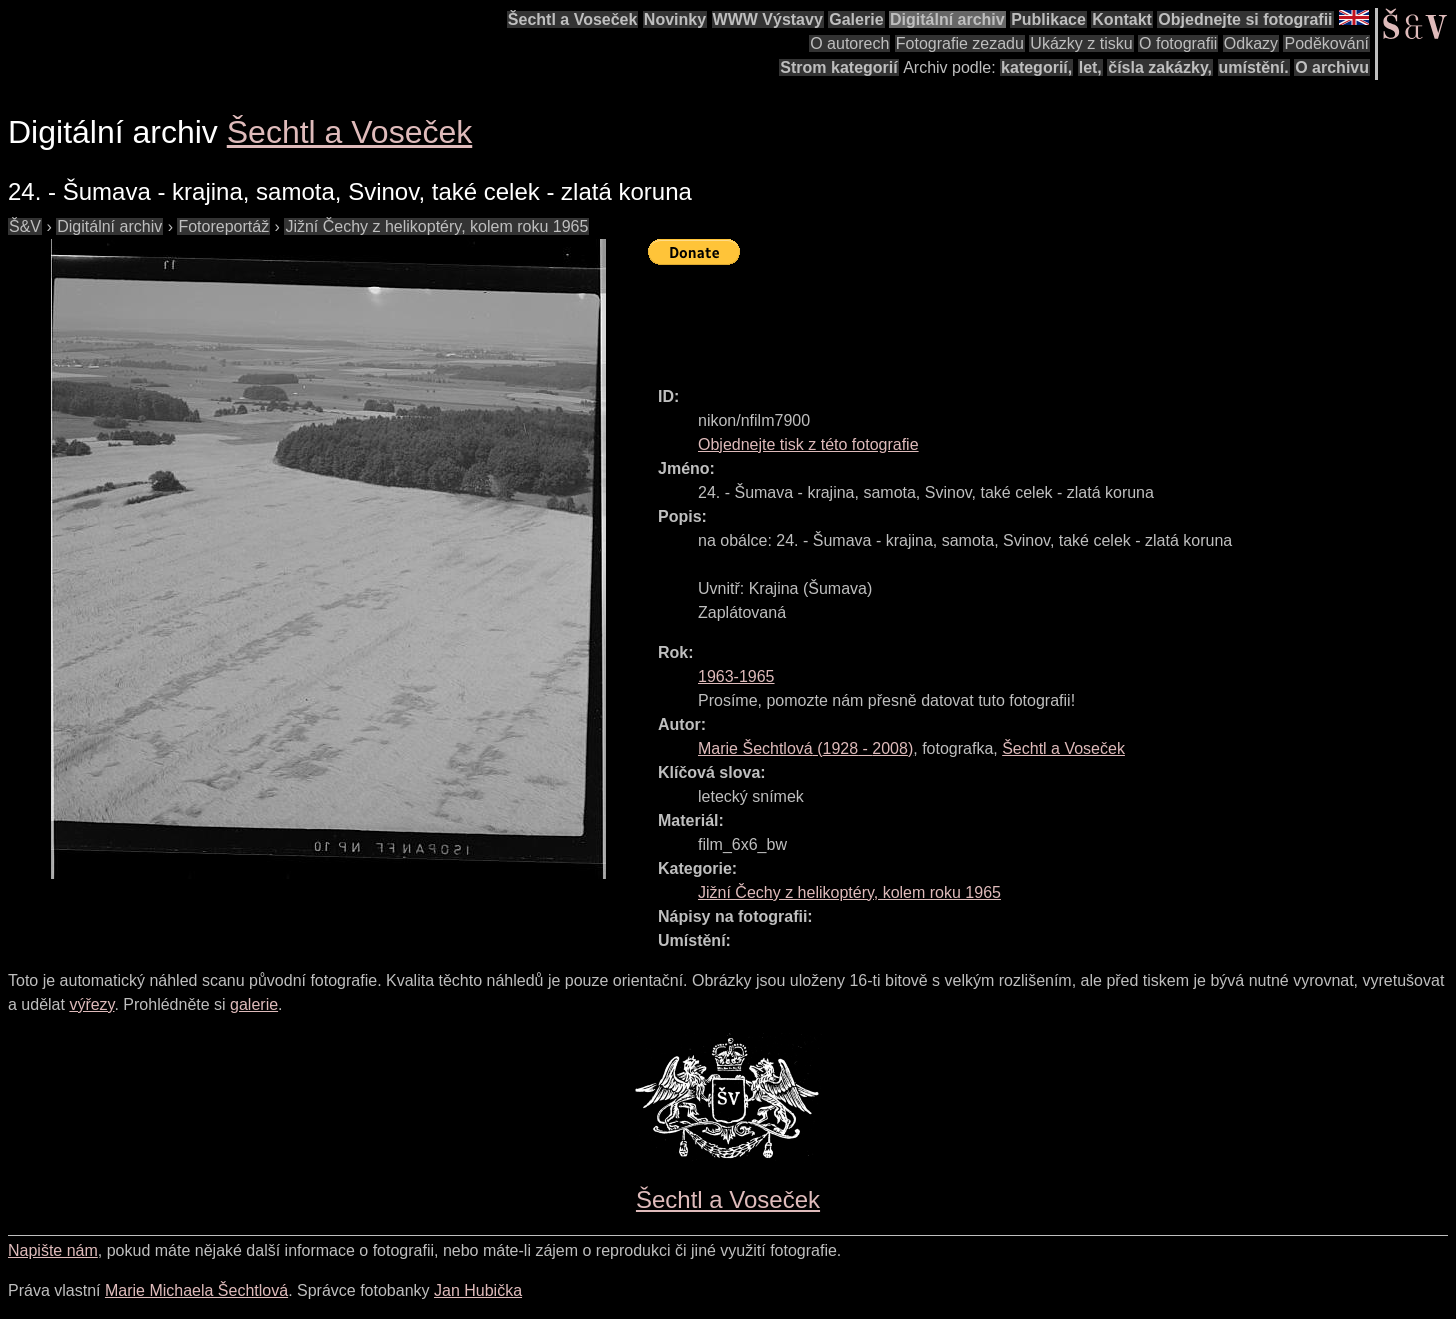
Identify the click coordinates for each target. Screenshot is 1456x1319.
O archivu (1332, 67)
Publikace (1048, 19)
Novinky (675, 19)
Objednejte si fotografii (1245, 19)
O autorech (849, 43)
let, (1090, 67)
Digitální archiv (947, 19)
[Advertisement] (1012, 317)
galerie (254, 1004)
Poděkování (1326, 43)
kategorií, (1036, 67)
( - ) (805, 748)
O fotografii (1178, 43)
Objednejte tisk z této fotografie (808, 444)
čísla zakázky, (1160, 67)
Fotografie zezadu (960, 43)
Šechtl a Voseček (573, 19)
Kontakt (1122, 19)
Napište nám (53, 1250)
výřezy (91, 1004)
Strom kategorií (838, 67)
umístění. (1254, 67)
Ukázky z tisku (1081, 43)
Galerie (856, 19)
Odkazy (1251, 43)
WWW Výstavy (768, 19)
